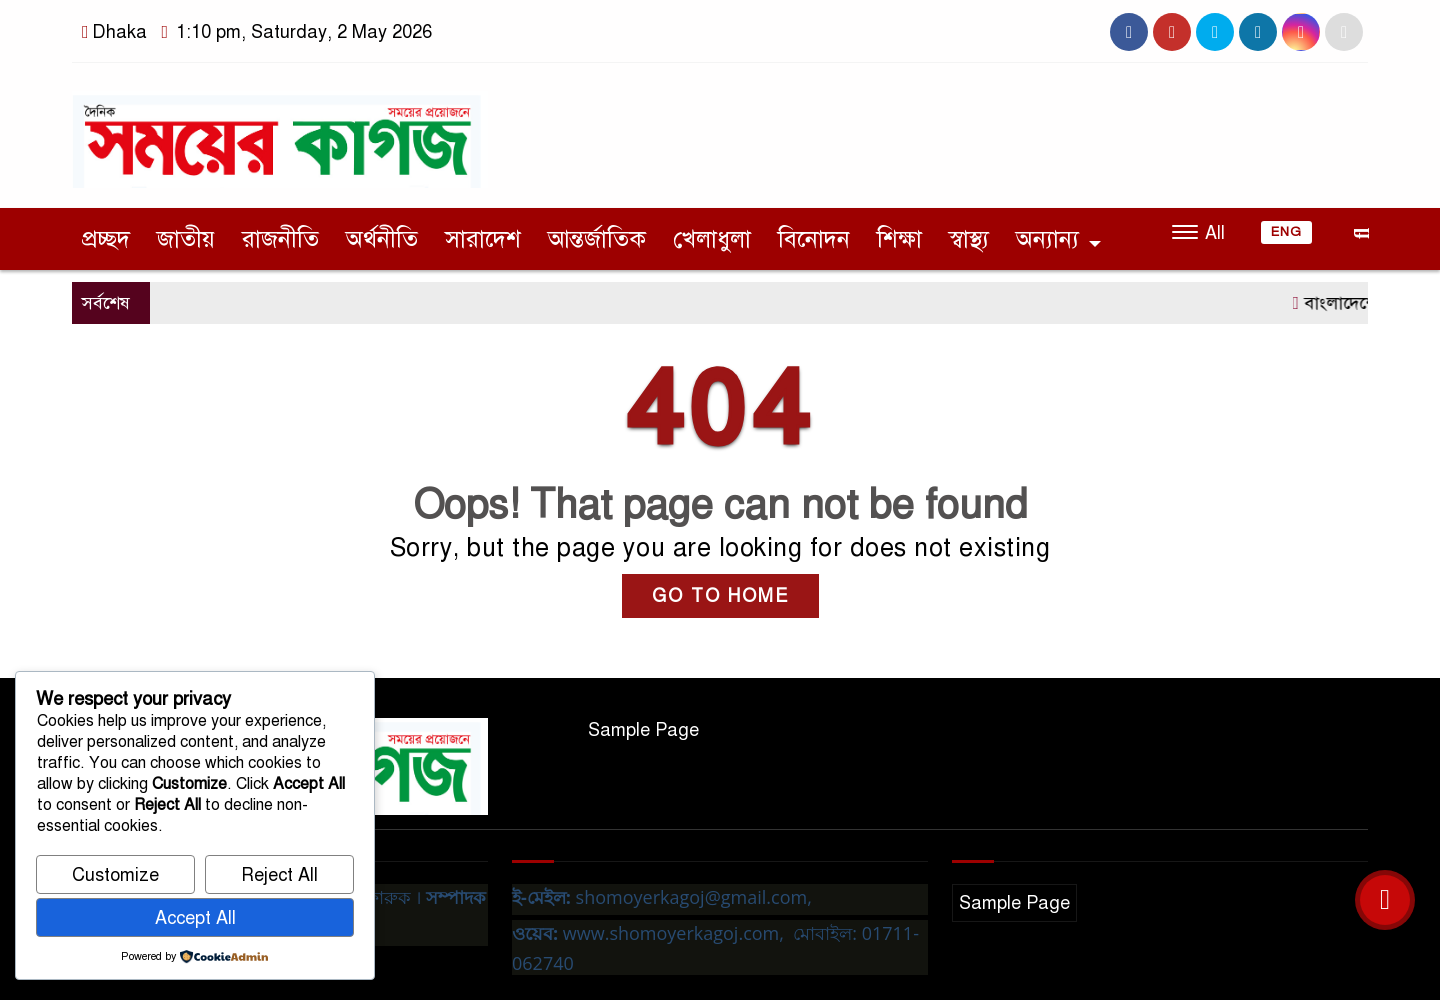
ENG (1286, 232)
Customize (115, 875)
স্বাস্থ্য (969, 239)
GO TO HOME (720, 596)
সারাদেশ (483, 239)
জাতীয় (186, 239)
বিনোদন (814, 239)
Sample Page (643, 730)
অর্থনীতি (382, 239)
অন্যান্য (1047, 239)
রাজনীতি (280, 239)
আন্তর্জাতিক (597, 239)
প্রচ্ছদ (106, 239)
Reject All (279, 875)
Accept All (195, 918)
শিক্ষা (899, 239)
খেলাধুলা (712, 239)
